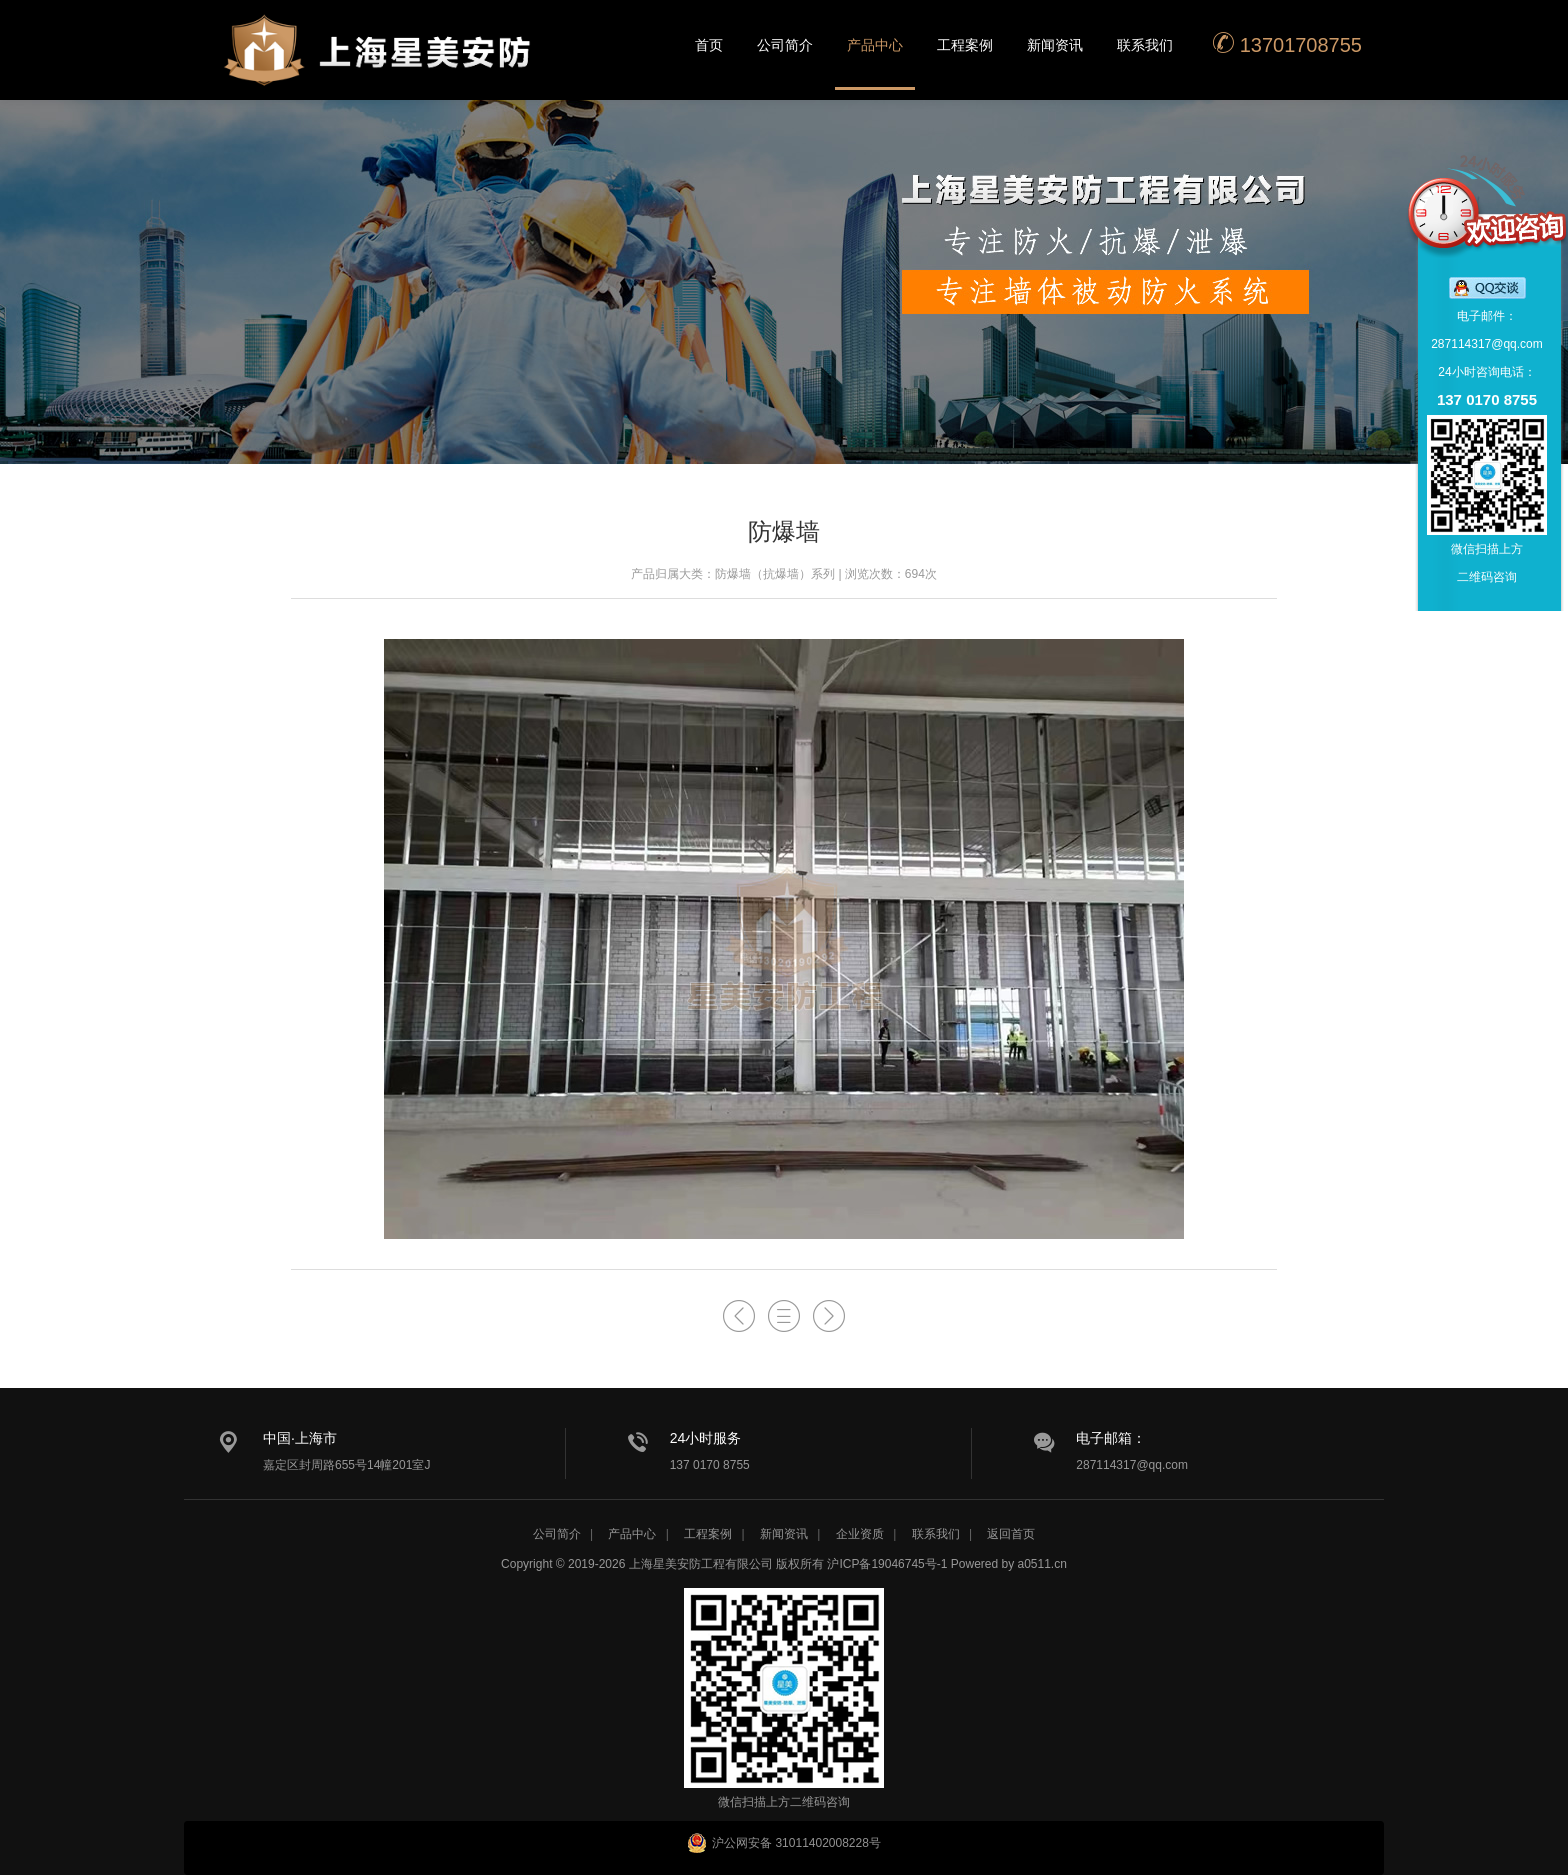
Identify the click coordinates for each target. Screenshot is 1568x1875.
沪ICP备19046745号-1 (887, 1564)
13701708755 (1287, 43)
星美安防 (379, 63)
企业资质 (860, 1534)
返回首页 (1011, 1534)
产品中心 (875, 45)
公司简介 (785, 45)
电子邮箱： (1111, 1438)
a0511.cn (1042, 1564)
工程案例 (965, 45)
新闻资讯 (1055, 45)
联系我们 (1145, 45)
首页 (709, 45)
